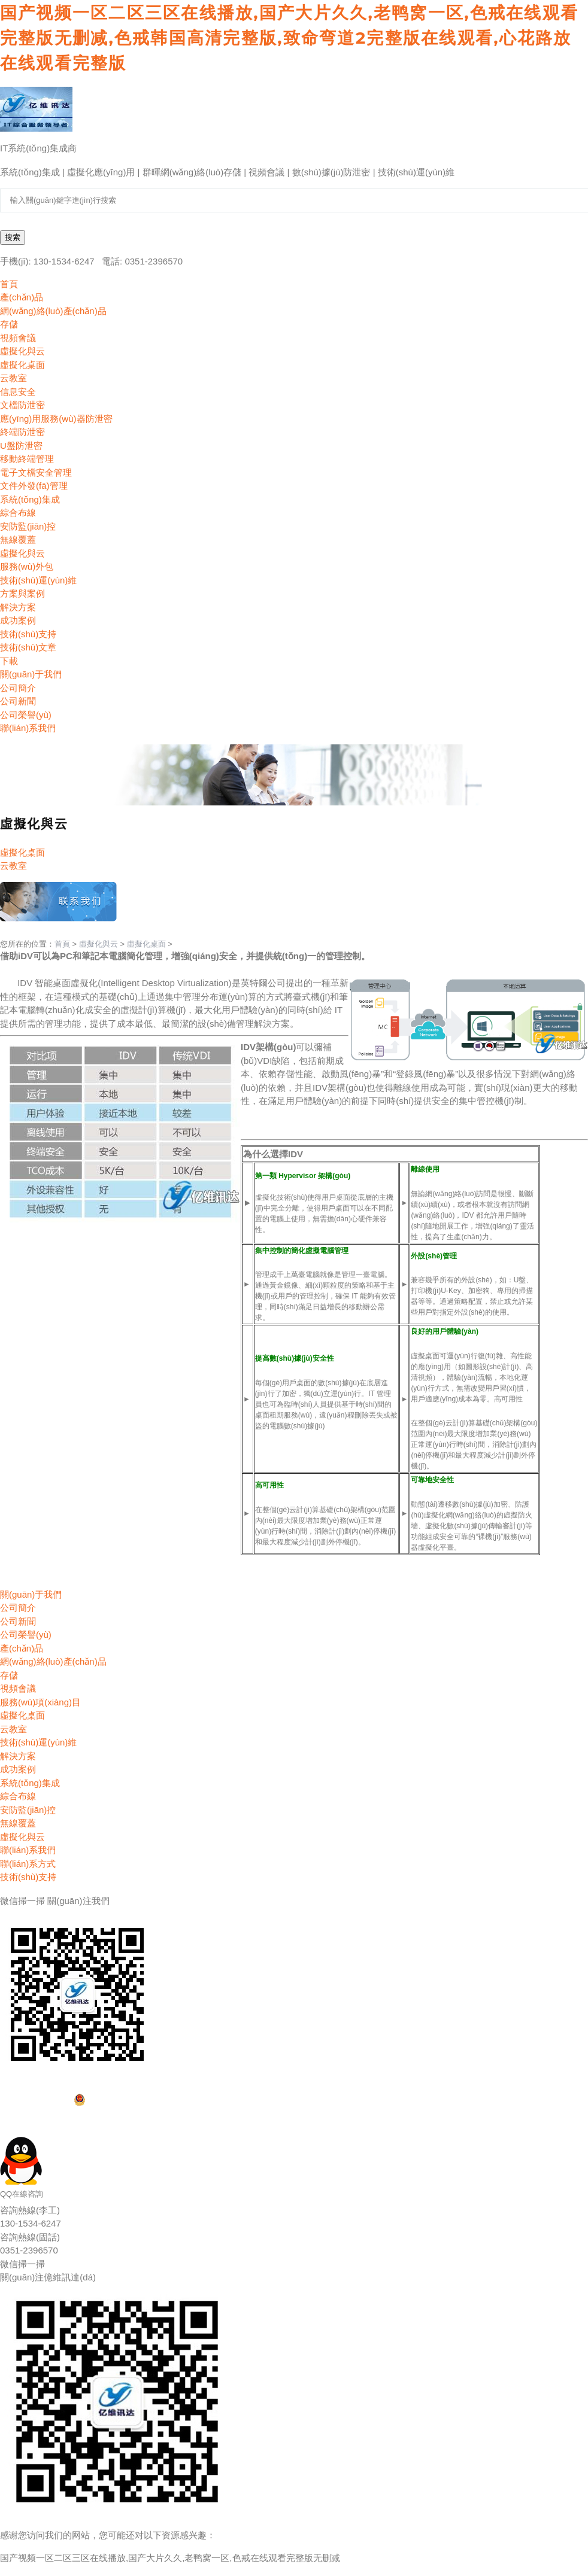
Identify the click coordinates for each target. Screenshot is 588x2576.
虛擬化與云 (98, 943)
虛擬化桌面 (146, 943)
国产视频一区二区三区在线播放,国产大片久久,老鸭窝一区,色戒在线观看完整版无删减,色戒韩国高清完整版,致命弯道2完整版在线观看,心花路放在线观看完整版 (289, 37)
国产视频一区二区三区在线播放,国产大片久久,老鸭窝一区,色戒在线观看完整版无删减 (170, 2558)
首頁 (62, 943)
